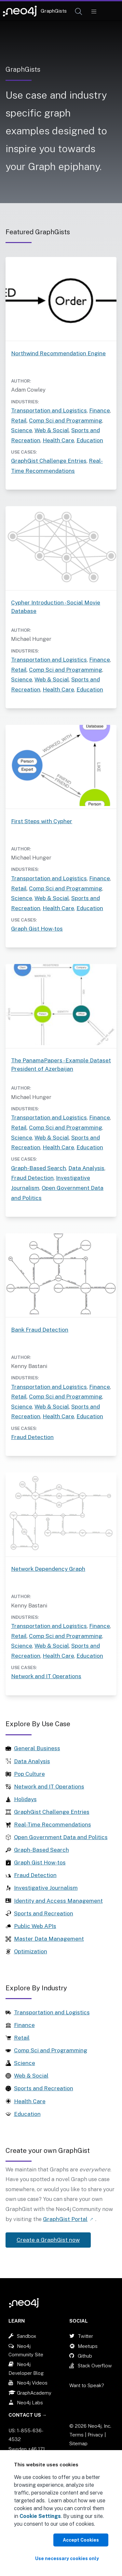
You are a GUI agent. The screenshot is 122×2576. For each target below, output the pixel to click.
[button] (78, 11)
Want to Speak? (86, 2385)
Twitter (85, 2336)
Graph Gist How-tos (37, 928)
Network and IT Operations (46, 1676)
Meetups (88, 2346)
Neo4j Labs (30, 2402)
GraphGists (54, 11)
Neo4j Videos (32, 2383)
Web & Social (51, 430)
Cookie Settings (40, 2516)
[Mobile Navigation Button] (94, 11)
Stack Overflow (95, 2365)
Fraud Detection (32, 1178)
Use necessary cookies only (67, 2558)
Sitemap (78, 2443)
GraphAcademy (34, 2393)
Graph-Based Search (38, 1168)
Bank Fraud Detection (39, 1329)
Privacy (96, 2434)
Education (89, 440)
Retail (19, 420)
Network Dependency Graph (48, 1569)
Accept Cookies (81, 2540)
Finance (99, 410)
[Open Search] (78, 11)
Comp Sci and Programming (65, 420)
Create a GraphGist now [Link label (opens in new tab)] (48, 2240)
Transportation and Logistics (49, 410)
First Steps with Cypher (41, 821)
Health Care (58, 440)
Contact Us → (27, 2415)
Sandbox (26, 2336)
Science (21, 430)
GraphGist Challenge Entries (49, 461)
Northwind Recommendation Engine (58, 353)
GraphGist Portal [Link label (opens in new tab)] (65, 2219)
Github (85, 2356)
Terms (76, 2434)
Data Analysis (86, 1168)
